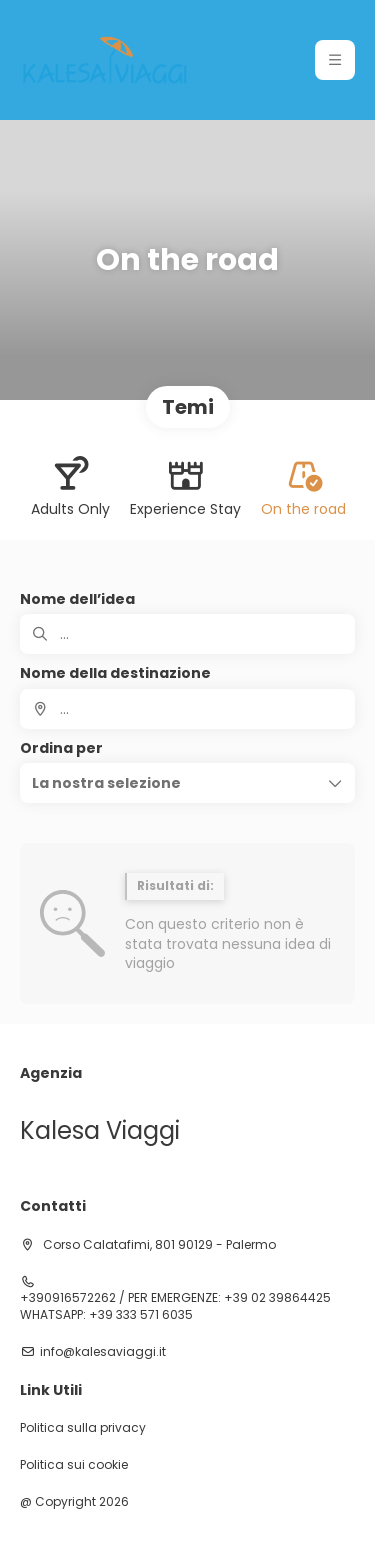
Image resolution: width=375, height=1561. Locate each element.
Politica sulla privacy (83, 1428)
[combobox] (187, 709)
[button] (187, 783)
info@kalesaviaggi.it (103, 1352)
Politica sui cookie (74, 1465)
